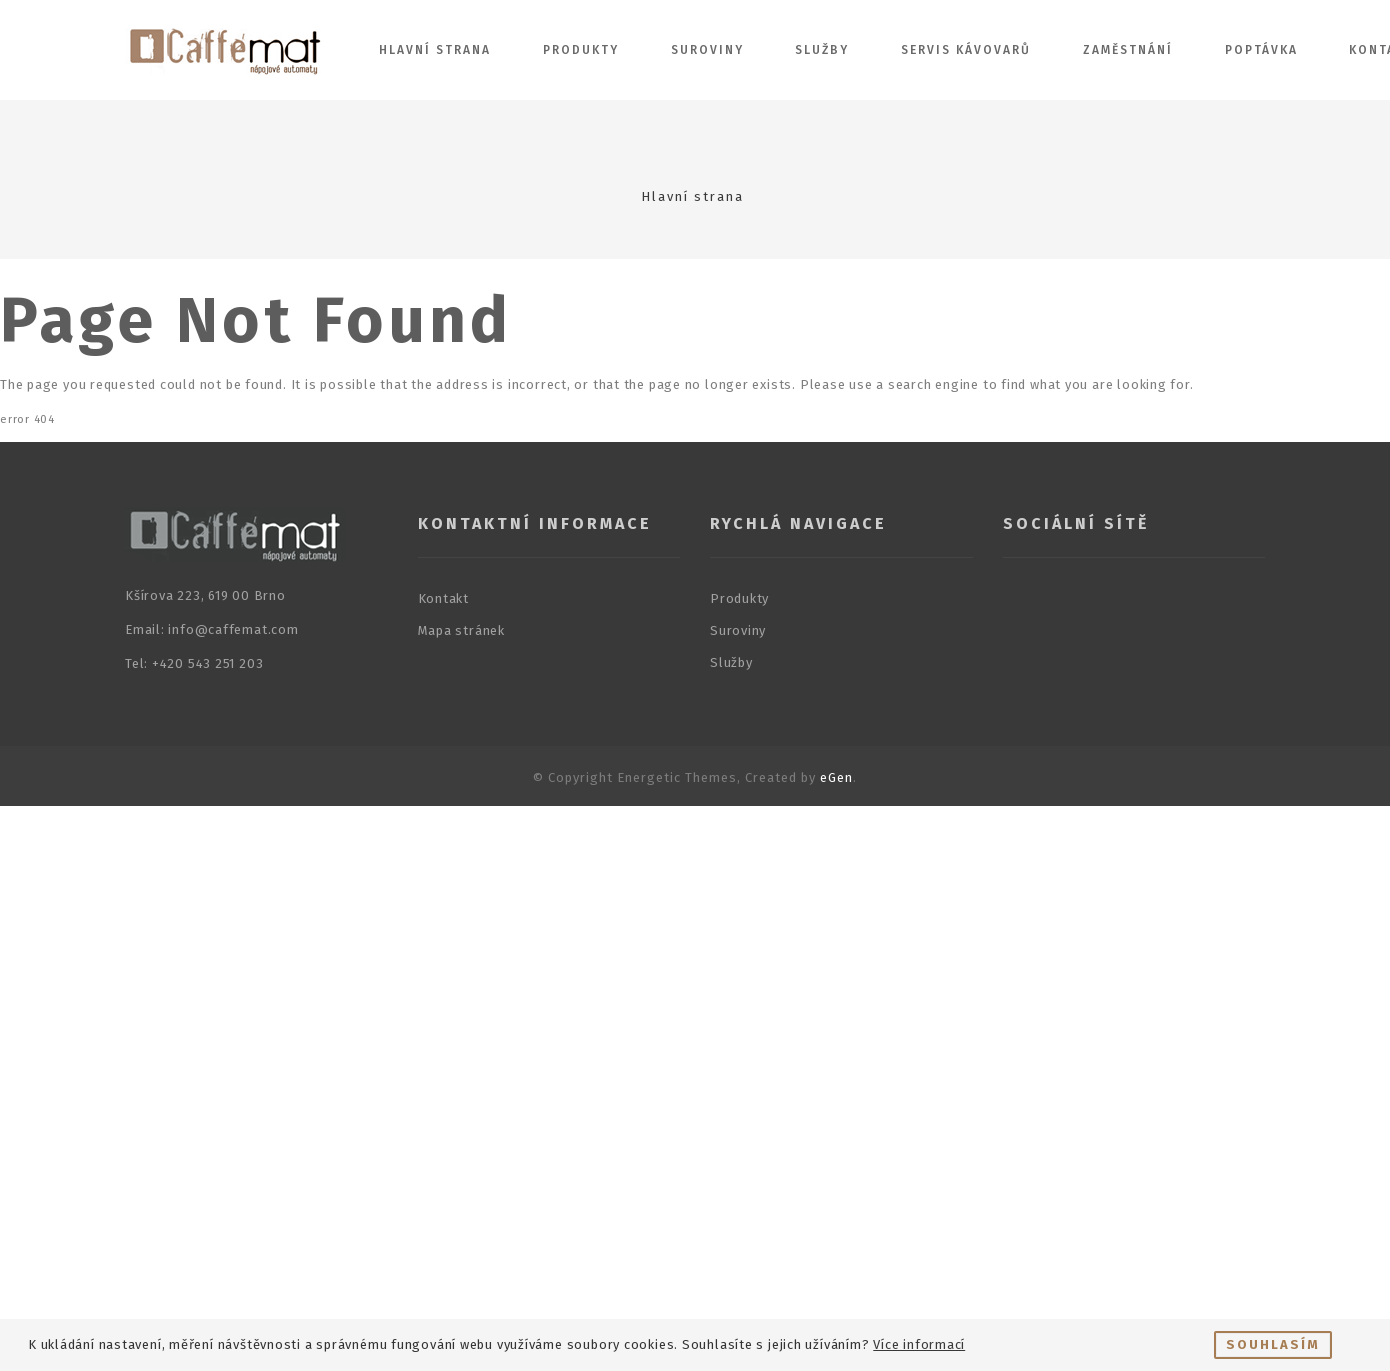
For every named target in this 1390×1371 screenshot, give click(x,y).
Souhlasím (1273, 1344)
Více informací (919, 1344)
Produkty (581, 50)
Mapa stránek (461, 630)
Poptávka (1261, 50)
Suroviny (707, 50)
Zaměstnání (1128, 50)
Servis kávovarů (966, 50)
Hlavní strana (435, 50)
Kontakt (443, 598)
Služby (822, 50)
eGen (836, 777)
